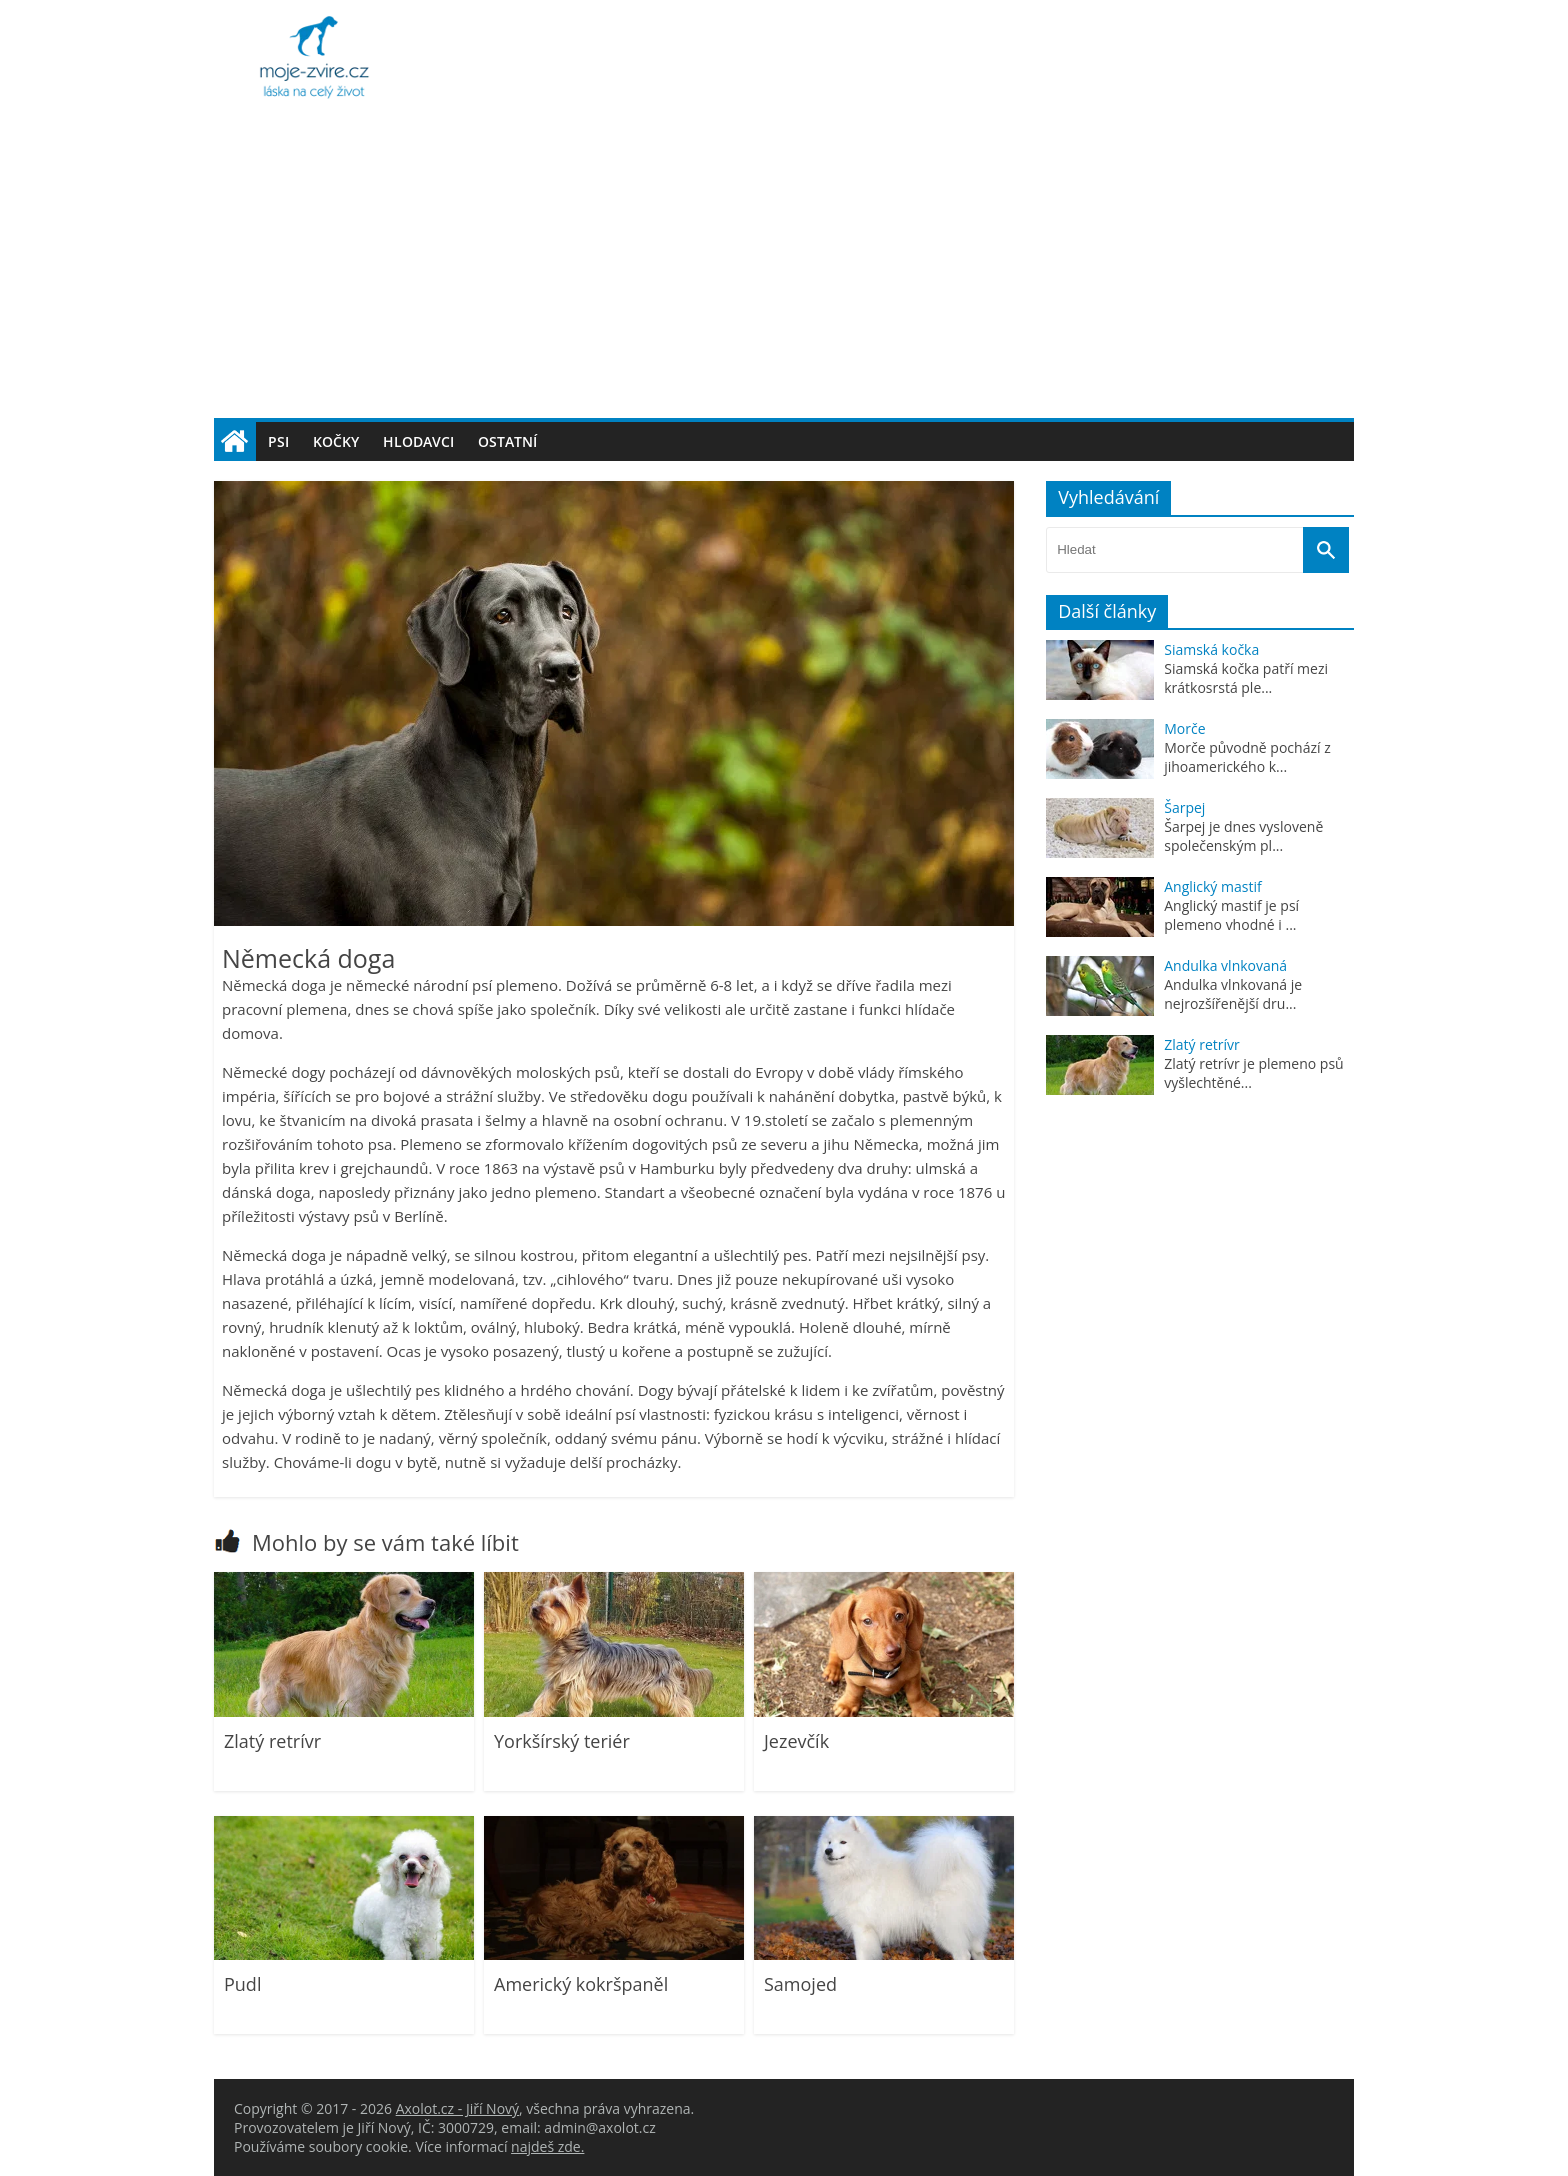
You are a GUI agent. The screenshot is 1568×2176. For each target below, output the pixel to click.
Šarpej (1184, 807)
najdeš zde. (547, 2146)
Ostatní (507, 441)
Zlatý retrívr (272, 1741)
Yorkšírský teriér (562, 1741)
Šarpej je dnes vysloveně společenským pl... (1243, 836)
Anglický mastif (1212, 886)
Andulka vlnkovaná (1225, 965)
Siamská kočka (1211, 649)
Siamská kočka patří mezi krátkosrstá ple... (1246, 678)
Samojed (800, 1984)
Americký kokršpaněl (581, 1984)
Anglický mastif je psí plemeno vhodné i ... (1231, 915)
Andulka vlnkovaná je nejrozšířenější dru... (1233, 994)
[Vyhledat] (1326, 550)
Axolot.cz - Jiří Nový (457, 2108)
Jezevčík (796, 1741)
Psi (278, 441)
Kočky (336, 441)
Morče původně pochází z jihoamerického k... (1247, 757)
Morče (1184, 728)
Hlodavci (418, 441)
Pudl (242, 1984)
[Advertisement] (784, 268)
